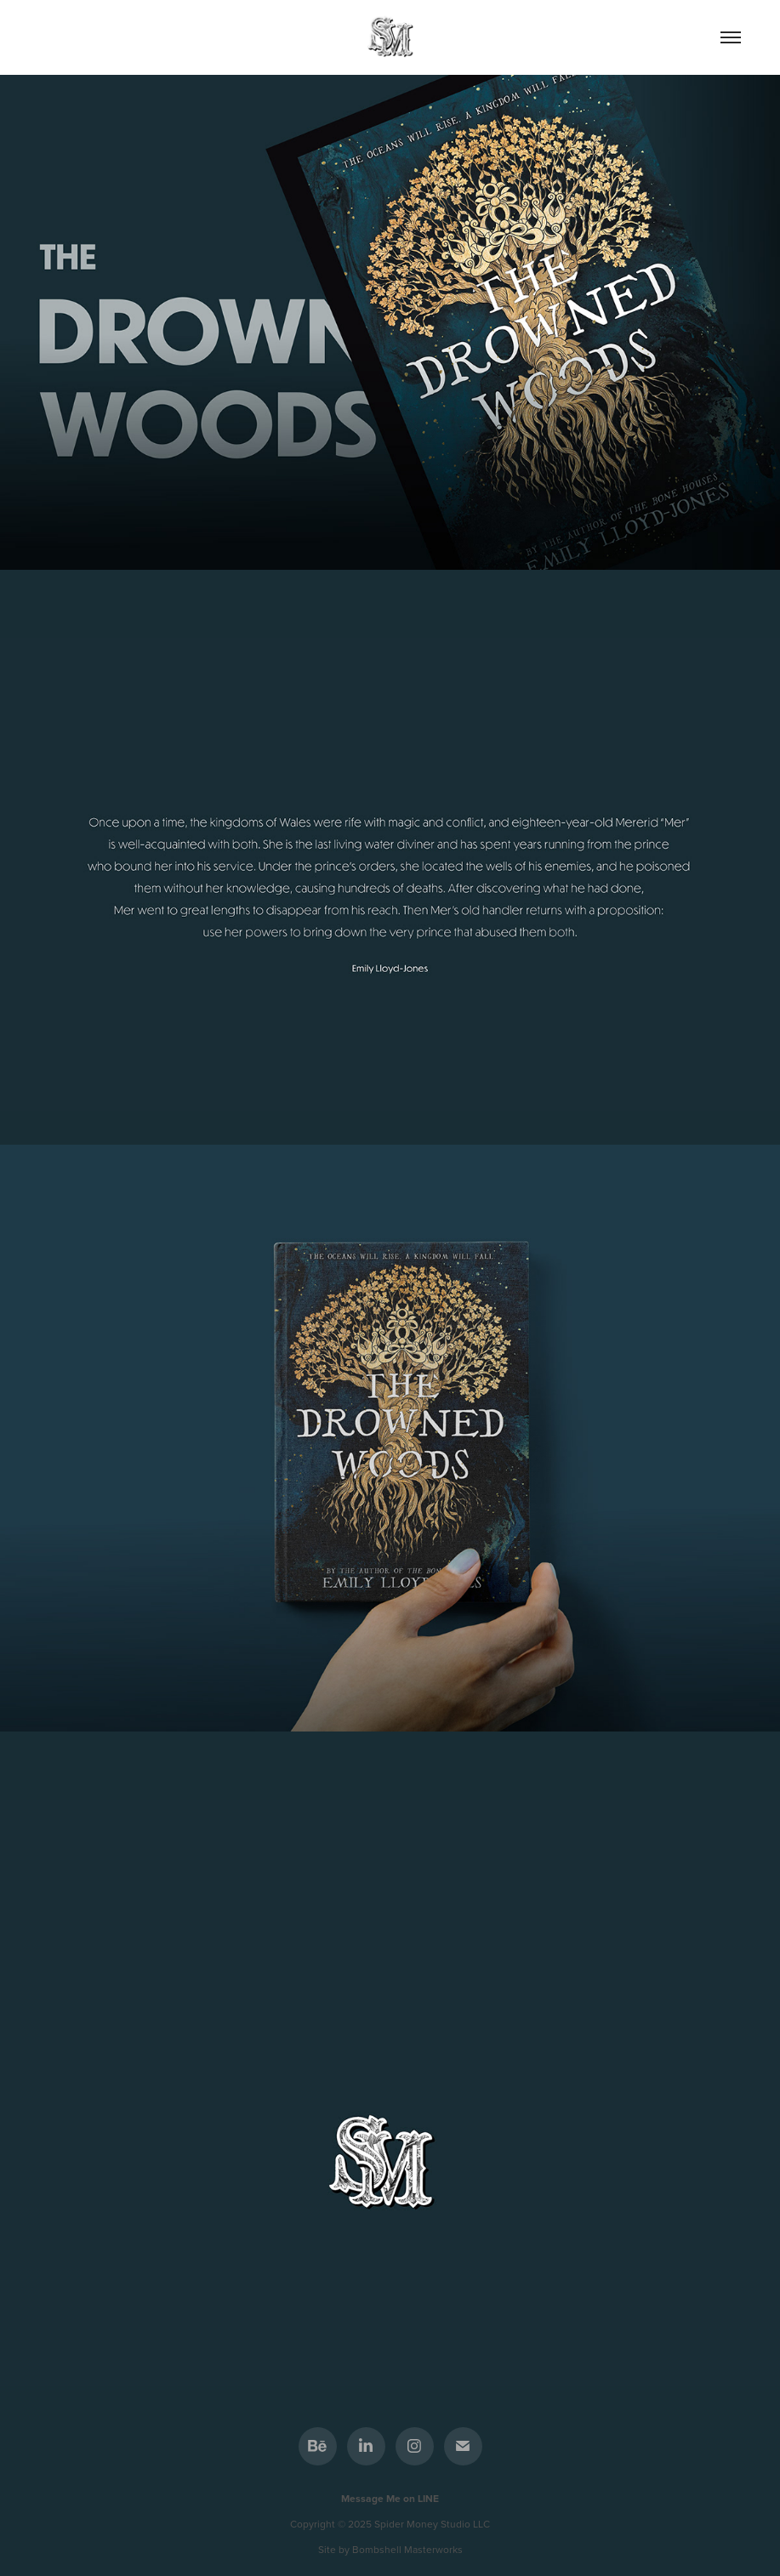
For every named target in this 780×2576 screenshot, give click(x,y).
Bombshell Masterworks (407, 2549)
